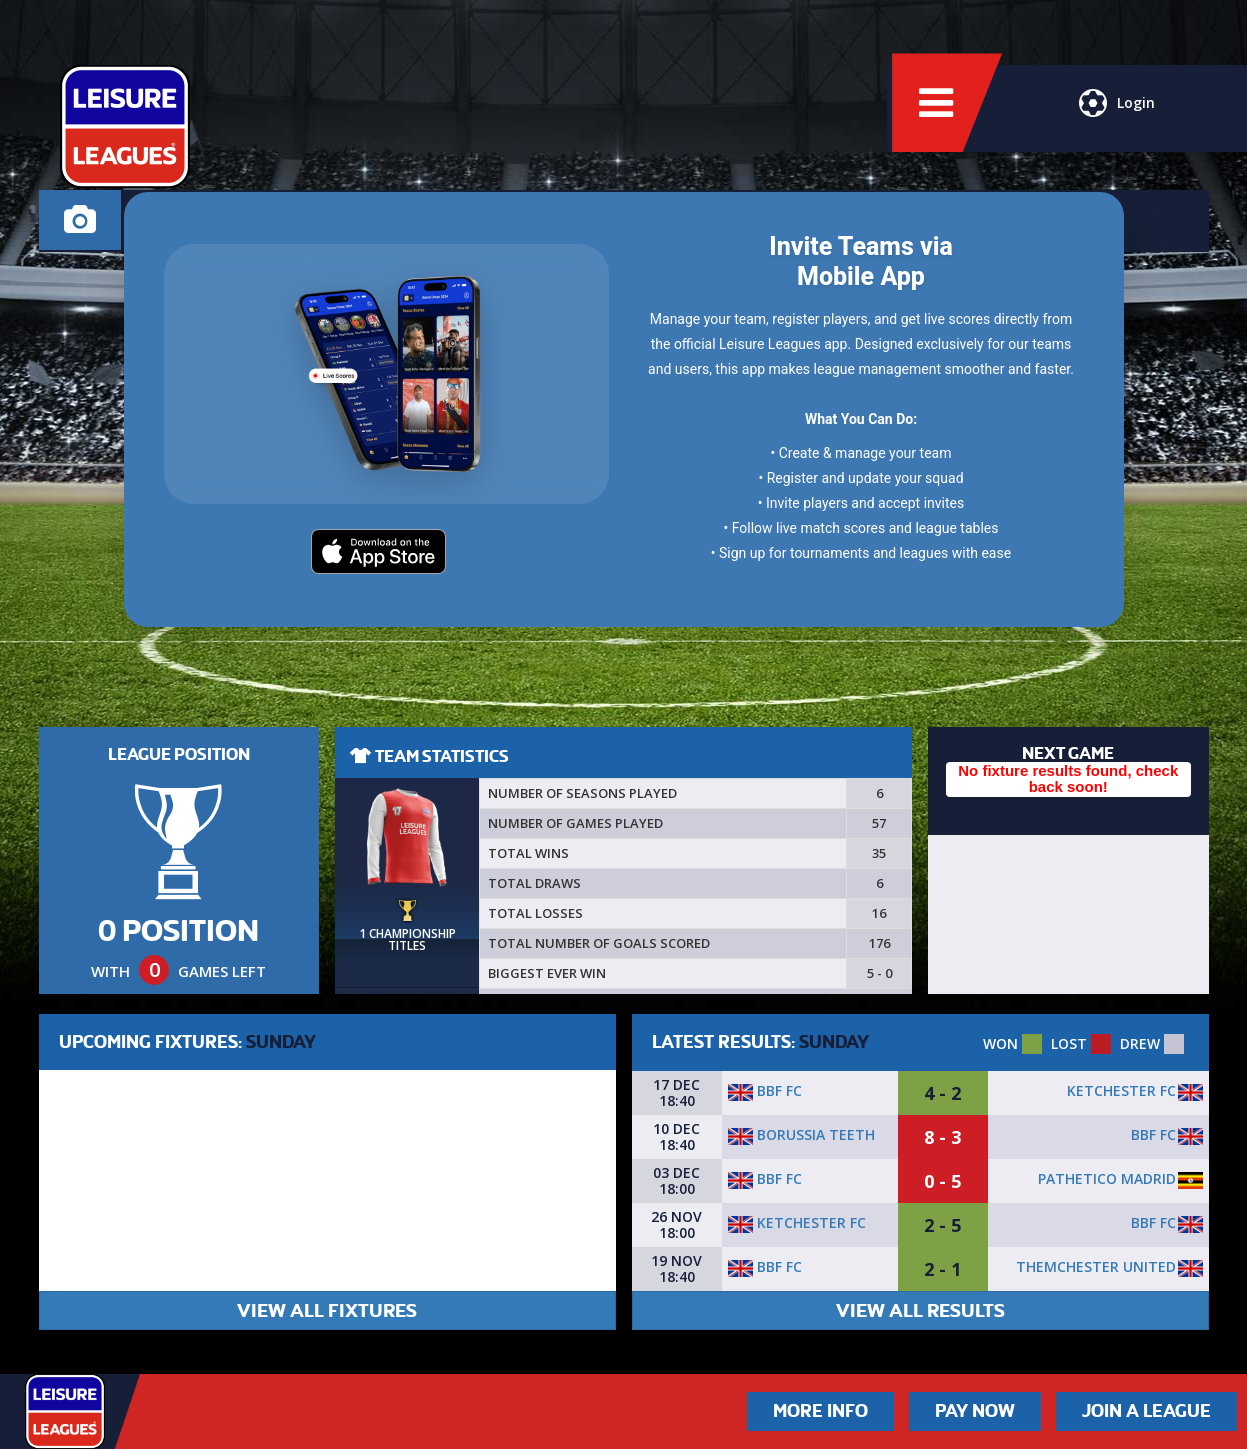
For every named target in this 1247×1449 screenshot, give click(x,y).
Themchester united (1096, 1266)
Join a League (1146, 1411)
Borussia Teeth (801, 1134)
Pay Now (975, 1411)
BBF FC (765, 1090)
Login (1115, 115)
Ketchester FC (1121, 1090)
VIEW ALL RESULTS (920, 1310)
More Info (820, 1411)
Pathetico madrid (1107, 1178)
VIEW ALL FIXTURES (327, 1310)
